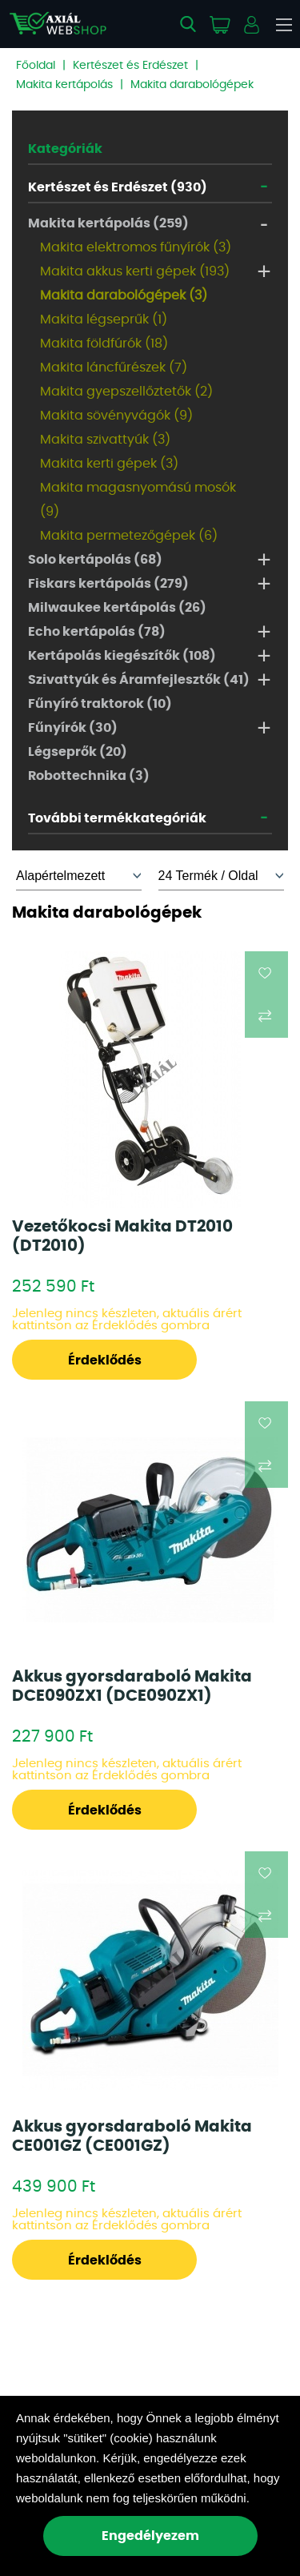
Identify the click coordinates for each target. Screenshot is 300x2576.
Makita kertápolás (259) (108, 223)
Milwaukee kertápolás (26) (117, 607)
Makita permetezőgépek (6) (129, 535)
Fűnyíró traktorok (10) (100, 703)
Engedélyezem (150, 2536)
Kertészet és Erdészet (130, 65)
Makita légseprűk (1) (103, 319)
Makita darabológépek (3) (123, 295)
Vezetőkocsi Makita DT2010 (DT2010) (122, 1236)
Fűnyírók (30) (73, 727)
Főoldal (35, 65)
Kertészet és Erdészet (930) (117, 187)
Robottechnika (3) (89, 776)
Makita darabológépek (192, 84)
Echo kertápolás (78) (97, 631)
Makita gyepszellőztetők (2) (126, 391)
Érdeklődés (105, 1360)
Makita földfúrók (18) (104, 343)
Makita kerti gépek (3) (109, 463)
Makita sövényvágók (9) (116, 415)
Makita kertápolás (64, 84)
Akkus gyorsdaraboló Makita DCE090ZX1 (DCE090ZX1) (132, 1686)
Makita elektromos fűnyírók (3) (135, 247)
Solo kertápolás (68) (95, 559)
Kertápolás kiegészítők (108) (122, 655)
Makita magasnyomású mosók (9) (138, 499)
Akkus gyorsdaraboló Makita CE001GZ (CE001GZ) (132, 2136)
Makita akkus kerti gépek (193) (135, 271)
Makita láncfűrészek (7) (113, 367)
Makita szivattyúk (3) (105, 439)
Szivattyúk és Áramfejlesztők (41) (139, 679)
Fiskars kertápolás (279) (108, 583)
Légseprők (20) (77, 751)
